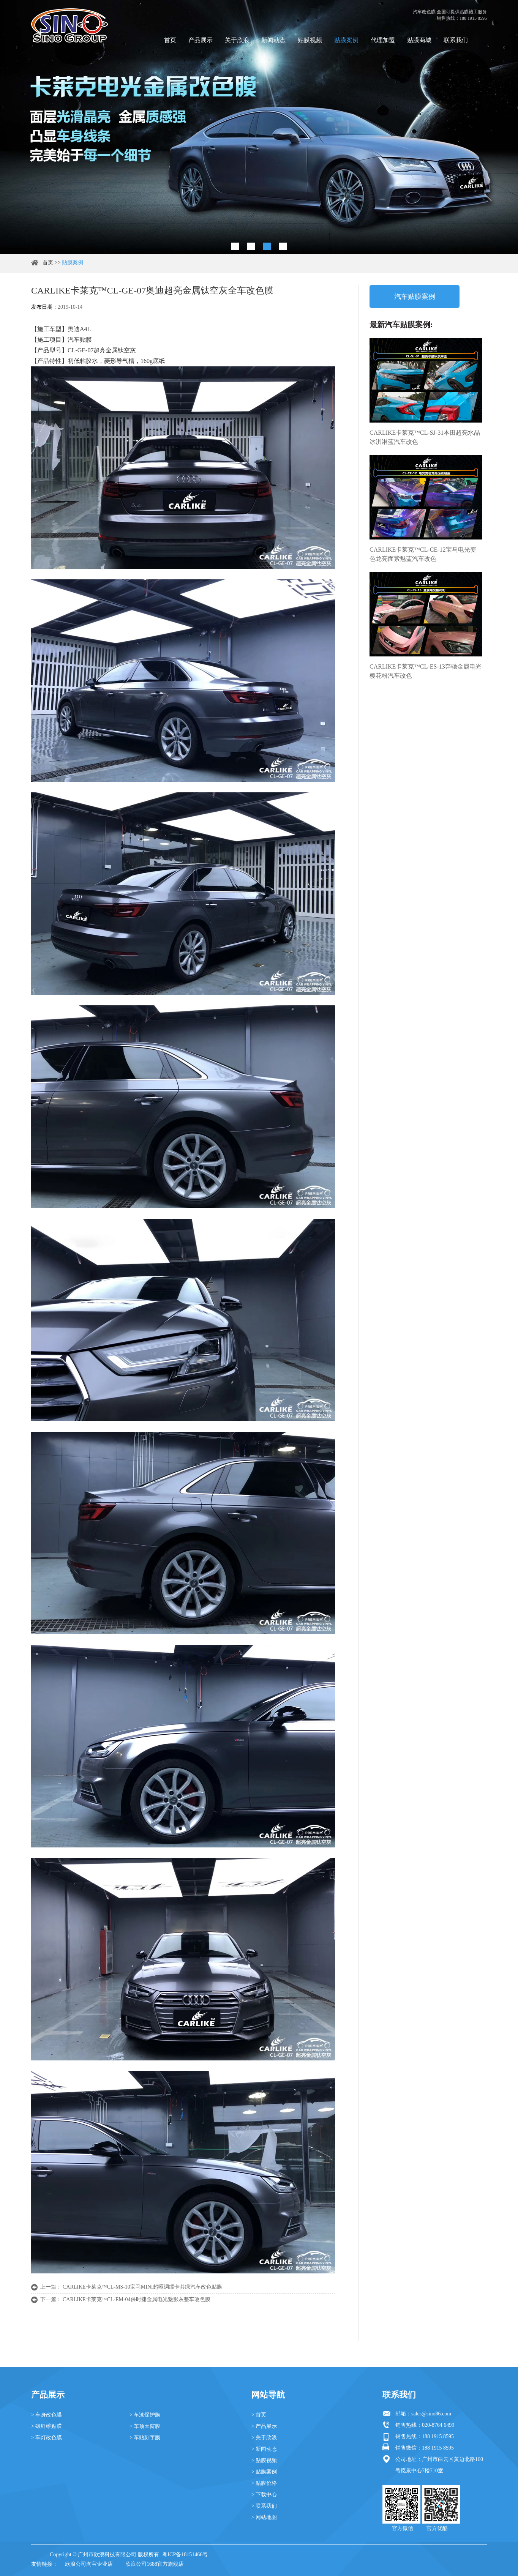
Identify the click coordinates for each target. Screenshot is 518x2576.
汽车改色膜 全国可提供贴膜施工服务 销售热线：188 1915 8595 (450, 15)
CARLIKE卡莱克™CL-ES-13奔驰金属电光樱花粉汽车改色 (426, 671)
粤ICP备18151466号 (185, 2554)
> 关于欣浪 (264, 2437)
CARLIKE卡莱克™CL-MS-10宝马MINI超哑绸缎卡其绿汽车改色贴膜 (142, 2287)
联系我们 (456, 40)
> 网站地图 (264, 2517)
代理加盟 (383, 40)
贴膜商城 (419, 40)
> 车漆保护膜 (145, 2415)
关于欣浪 (237, 40)
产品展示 (200, 40)
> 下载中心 (264, 2494)
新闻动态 (273, 40)
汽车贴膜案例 (414, 296)
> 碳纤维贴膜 (46, 2426)
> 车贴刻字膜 (145, 2437)
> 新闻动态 (264, 2449)
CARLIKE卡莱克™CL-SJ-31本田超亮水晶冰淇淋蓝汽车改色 (425, 437)
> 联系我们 (264, 2506)
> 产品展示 (264, 2426)
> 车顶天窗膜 (145, 2426)
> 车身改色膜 (46, 2415)
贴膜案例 (346, 40)
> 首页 (258, 2415)
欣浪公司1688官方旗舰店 (154, 2564)
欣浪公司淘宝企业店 (89, 2564)
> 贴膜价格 (264, 2483)
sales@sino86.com (431, 2414)
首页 (170, 40)
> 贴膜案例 (264, 2472)
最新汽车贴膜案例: (401, 324)
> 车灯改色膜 (46, 2437)
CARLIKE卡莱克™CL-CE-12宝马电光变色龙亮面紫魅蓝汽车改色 (423, 554)
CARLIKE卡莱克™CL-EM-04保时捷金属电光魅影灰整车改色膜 (136, 2299)
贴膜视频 (310, 40)
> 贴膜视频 (264, 2460)
